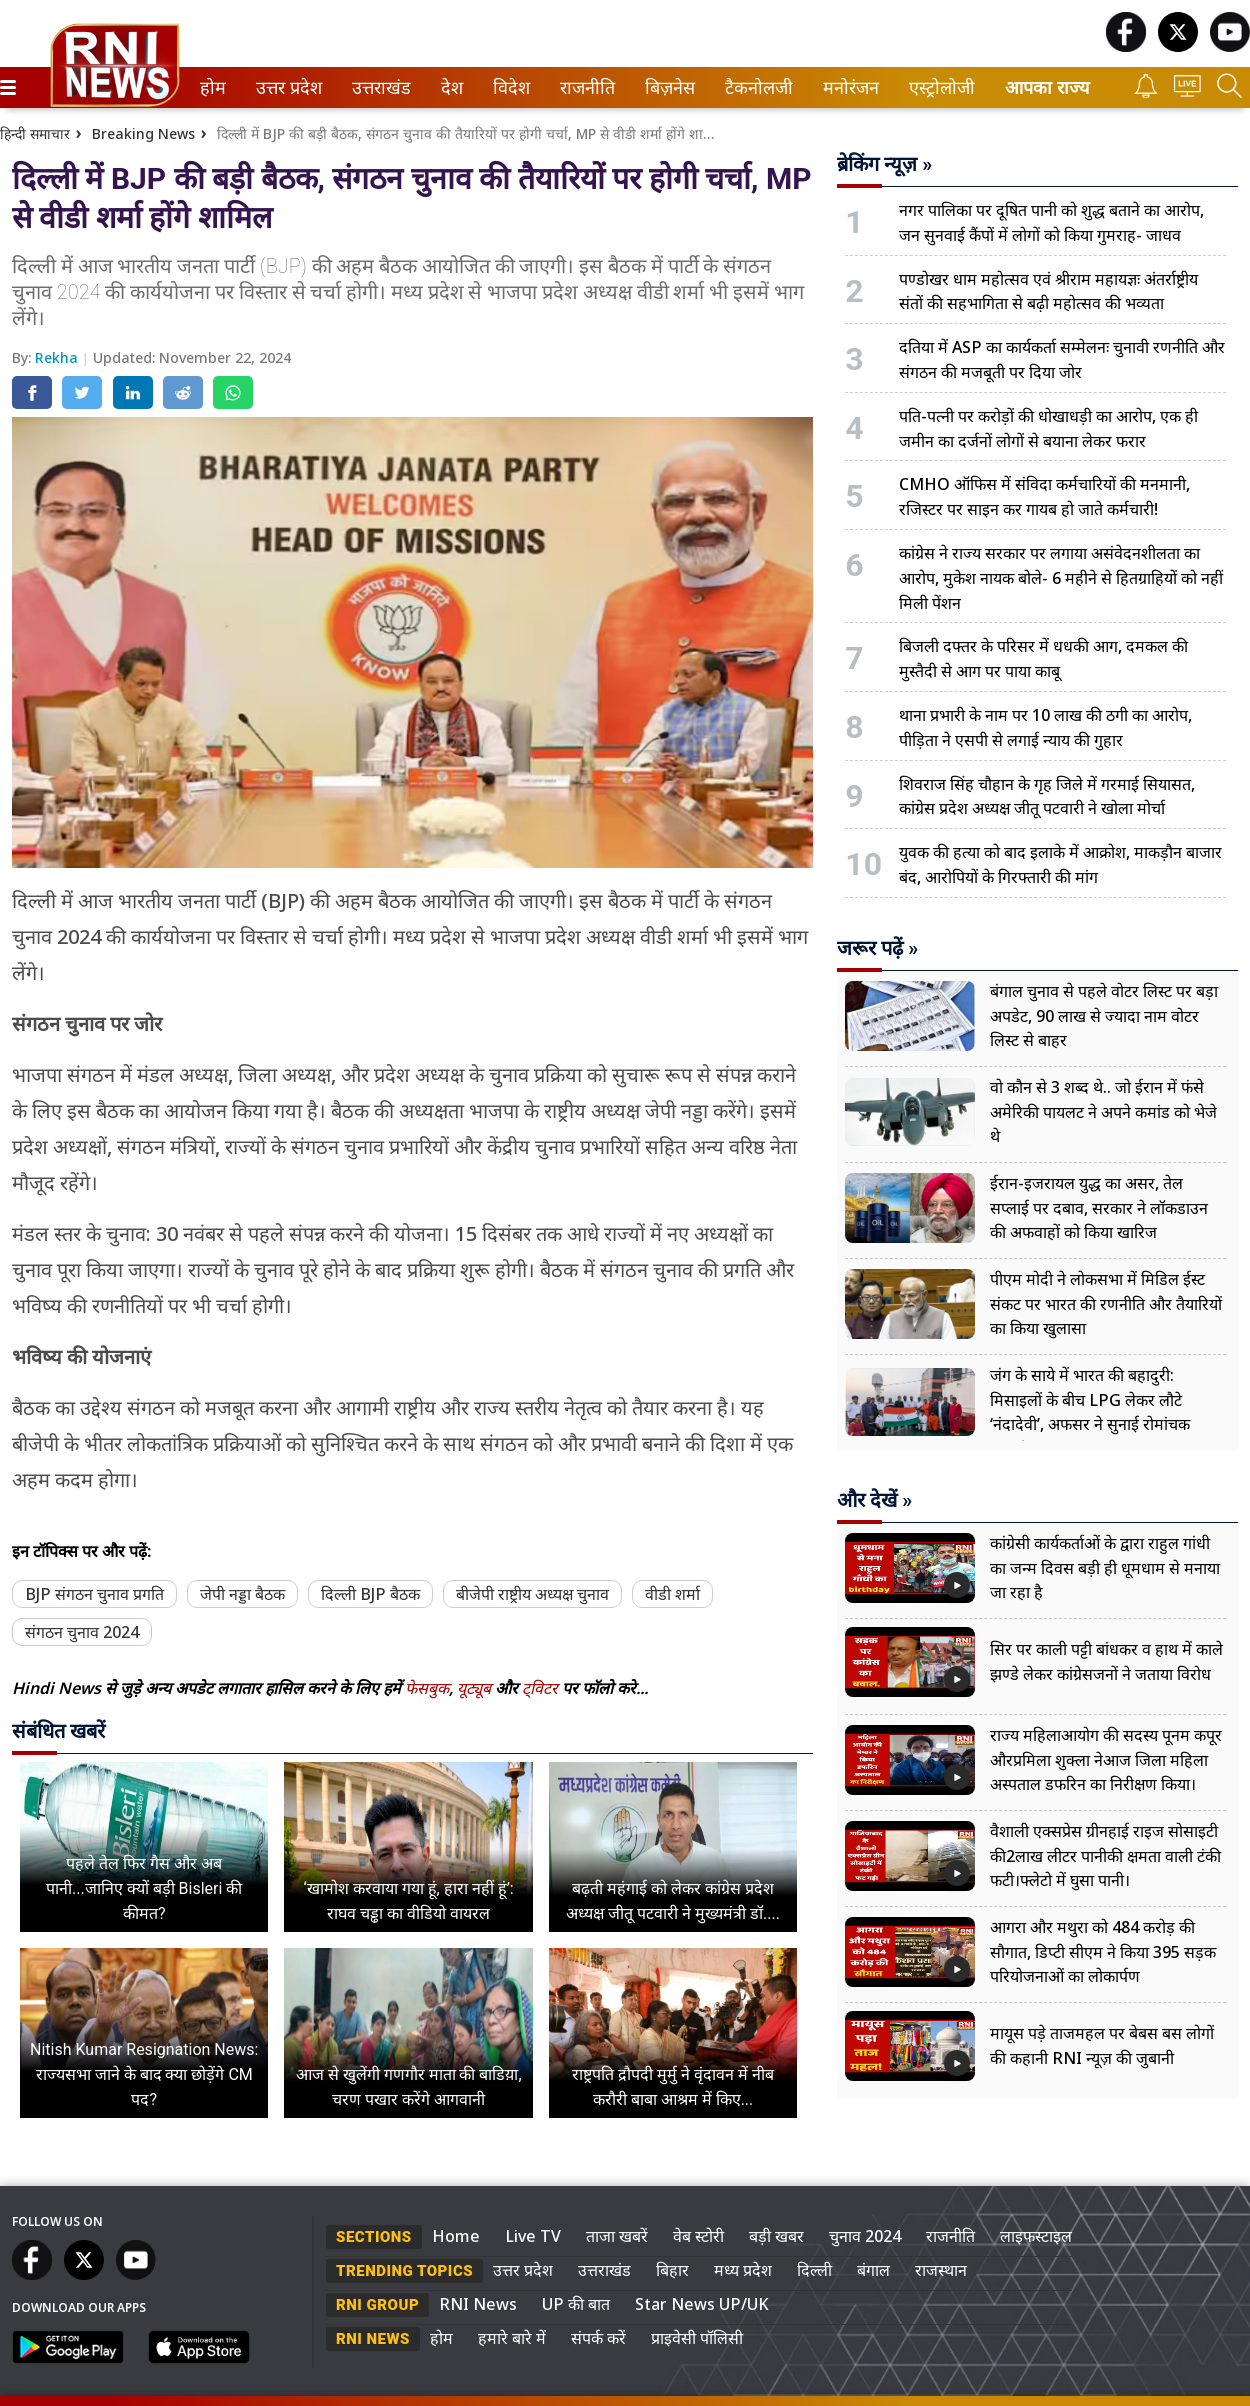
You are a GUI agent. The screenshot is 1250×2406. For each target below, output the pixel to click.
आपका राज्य (1047, 87)
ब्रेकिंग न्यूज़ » (884, 164)
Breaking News (143, 133)
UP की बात (576, 2304)
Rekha (58, 357)
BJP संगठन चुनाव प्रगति (94, 1594)
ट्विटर (540, 1688)
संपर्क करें (598, 2338)
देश (450, 87)
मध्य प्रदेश (743, 2270)
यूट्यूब (476, 1688)
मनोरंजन (847, 87)
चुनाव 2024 (865, 2236)
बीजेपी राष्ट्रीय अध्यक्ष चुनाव (532, 1594)
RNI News (478, 2304)
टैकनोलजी (755, 87)
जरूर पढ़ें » (877, 948)
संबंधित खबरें (58, 1731)
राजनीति (584, 87)
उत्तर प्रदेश (285, 87)
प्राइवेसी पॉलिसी (697, 2338)
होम (211, 87)
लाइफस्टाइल (1036, 2236)
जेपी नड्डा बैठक (242, 1594)
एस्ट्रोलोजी (938, 87)
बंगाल (873, 2270)
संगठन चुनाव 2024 (82, 1632)
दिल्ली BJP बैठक (370, 1594)
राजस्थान (941, 2270)
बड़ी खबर (776, 2236)
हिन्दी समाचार (35, 133)
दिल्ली (814, 2270)
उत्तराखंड (378, 87)
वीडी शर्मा (672, 1594)
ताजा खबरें (617, 2236)
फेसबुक (427, 1688)
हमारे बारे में (512, 2338)
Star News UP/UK (702, 2304)
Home (456, 2236)
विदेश (509, 87)
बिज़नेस (667, 87)
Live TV (533, 2236)
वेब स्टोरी (698, 2236)
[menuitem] (213, 87)
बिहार (672, 2270)
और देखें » (874, 1500)
